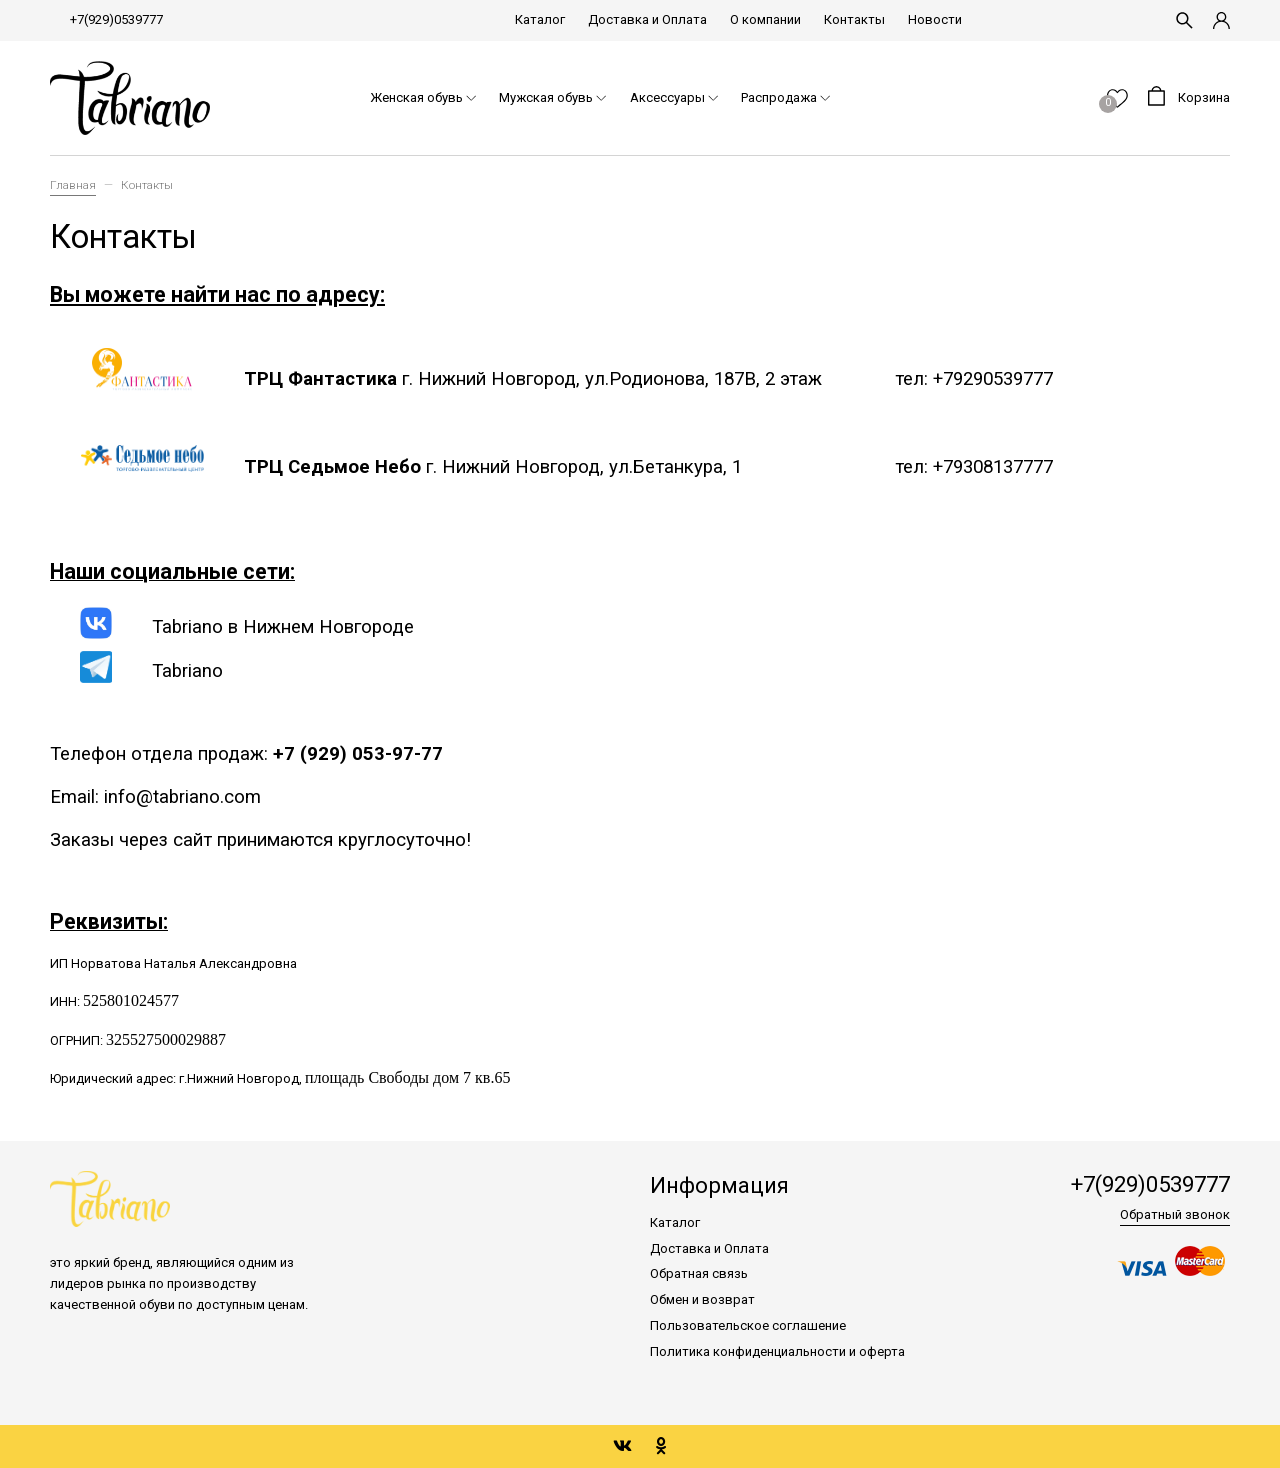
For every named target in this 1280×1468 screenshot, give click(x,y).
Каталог (540, 19)
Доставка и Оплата (647, 19)
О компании (765, 19)
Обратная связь (699, 1273)
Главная (73, 185)
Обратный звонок (1175, 1214)
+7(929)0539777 (116, 19)
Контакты (854, 19)
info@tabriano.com (182, 797)
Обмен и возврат (702, 1299)
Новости (935, 19)
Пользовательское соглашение (748, 1325)
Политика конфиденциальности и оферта (777, 1351)
